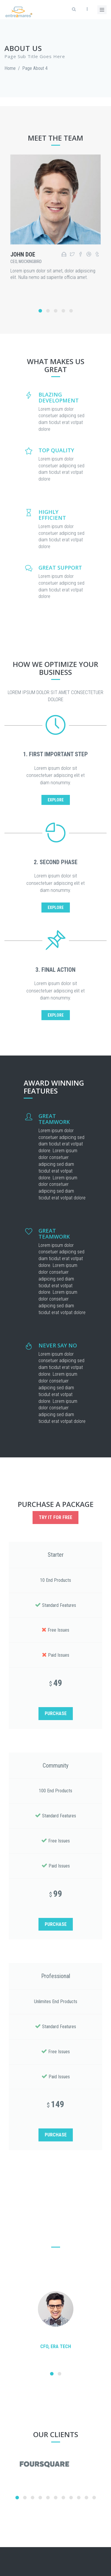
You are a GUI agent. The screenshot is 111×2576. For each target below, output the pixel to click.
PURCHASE (56, 1713)
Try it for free (55, 1517)
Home (10, 68)
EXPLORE (56, 800)
